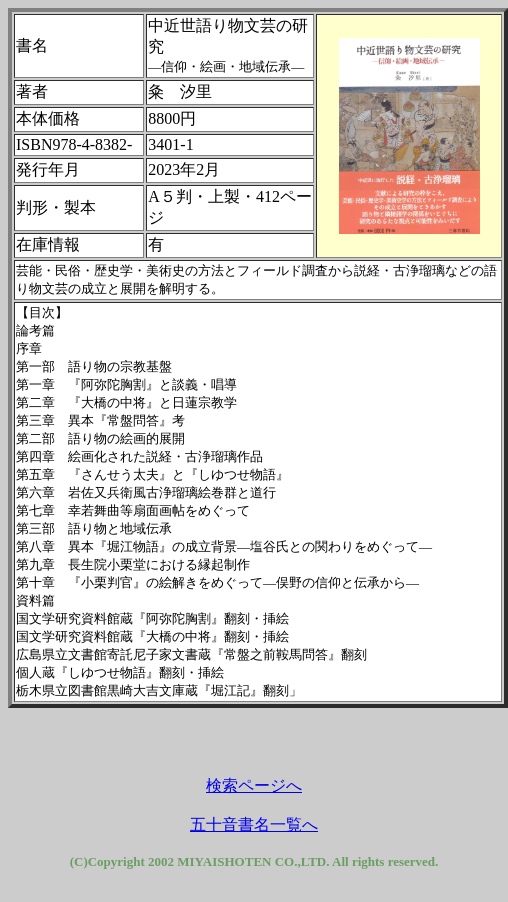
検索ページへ (254, 785)
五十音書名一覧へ (254, 824)
